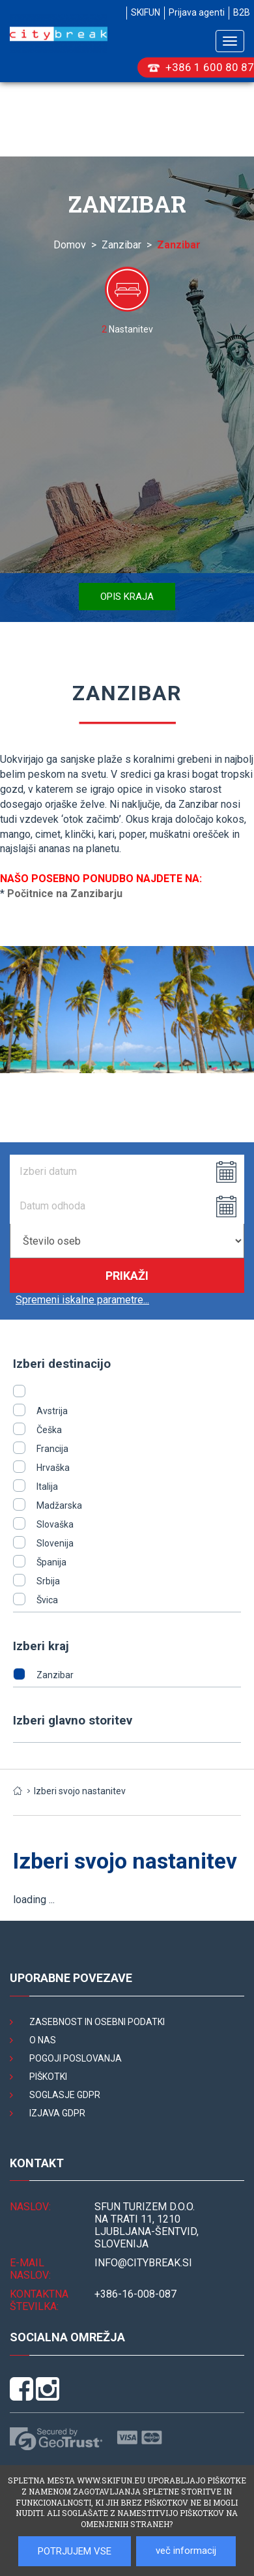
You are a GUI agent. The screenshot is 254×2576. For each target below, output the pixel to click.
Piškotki (48, 2076)
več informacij (186, 2550)
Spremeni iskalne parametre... (82, 1300)
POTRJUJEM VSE (74, 2551)
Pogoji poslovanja (75, 2058)
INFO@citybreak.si (143, 2263)
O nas (42, 2040)
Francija (52, 1448)
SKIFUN (145, 12)
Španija (51, 1562)
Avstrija (52, 1411)
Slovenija (55, 1543)
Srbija (48, 1581)
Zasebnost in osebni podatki (97, 2022)
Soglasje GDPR (64, 2095)
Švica (47, 1600)
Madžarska (59, 1505)
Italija (47, 1486)
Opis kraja (127, 596)
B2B (241, 12)
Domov (69, 245)
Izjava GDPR (57, 2113)
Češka (49, 1430)
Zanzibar (121, 245)
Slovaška (55, 1524)
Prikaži (127, 1275)
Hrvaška (53, 1467)
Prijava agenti (197, 12)
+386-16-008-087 (135, 2294)
